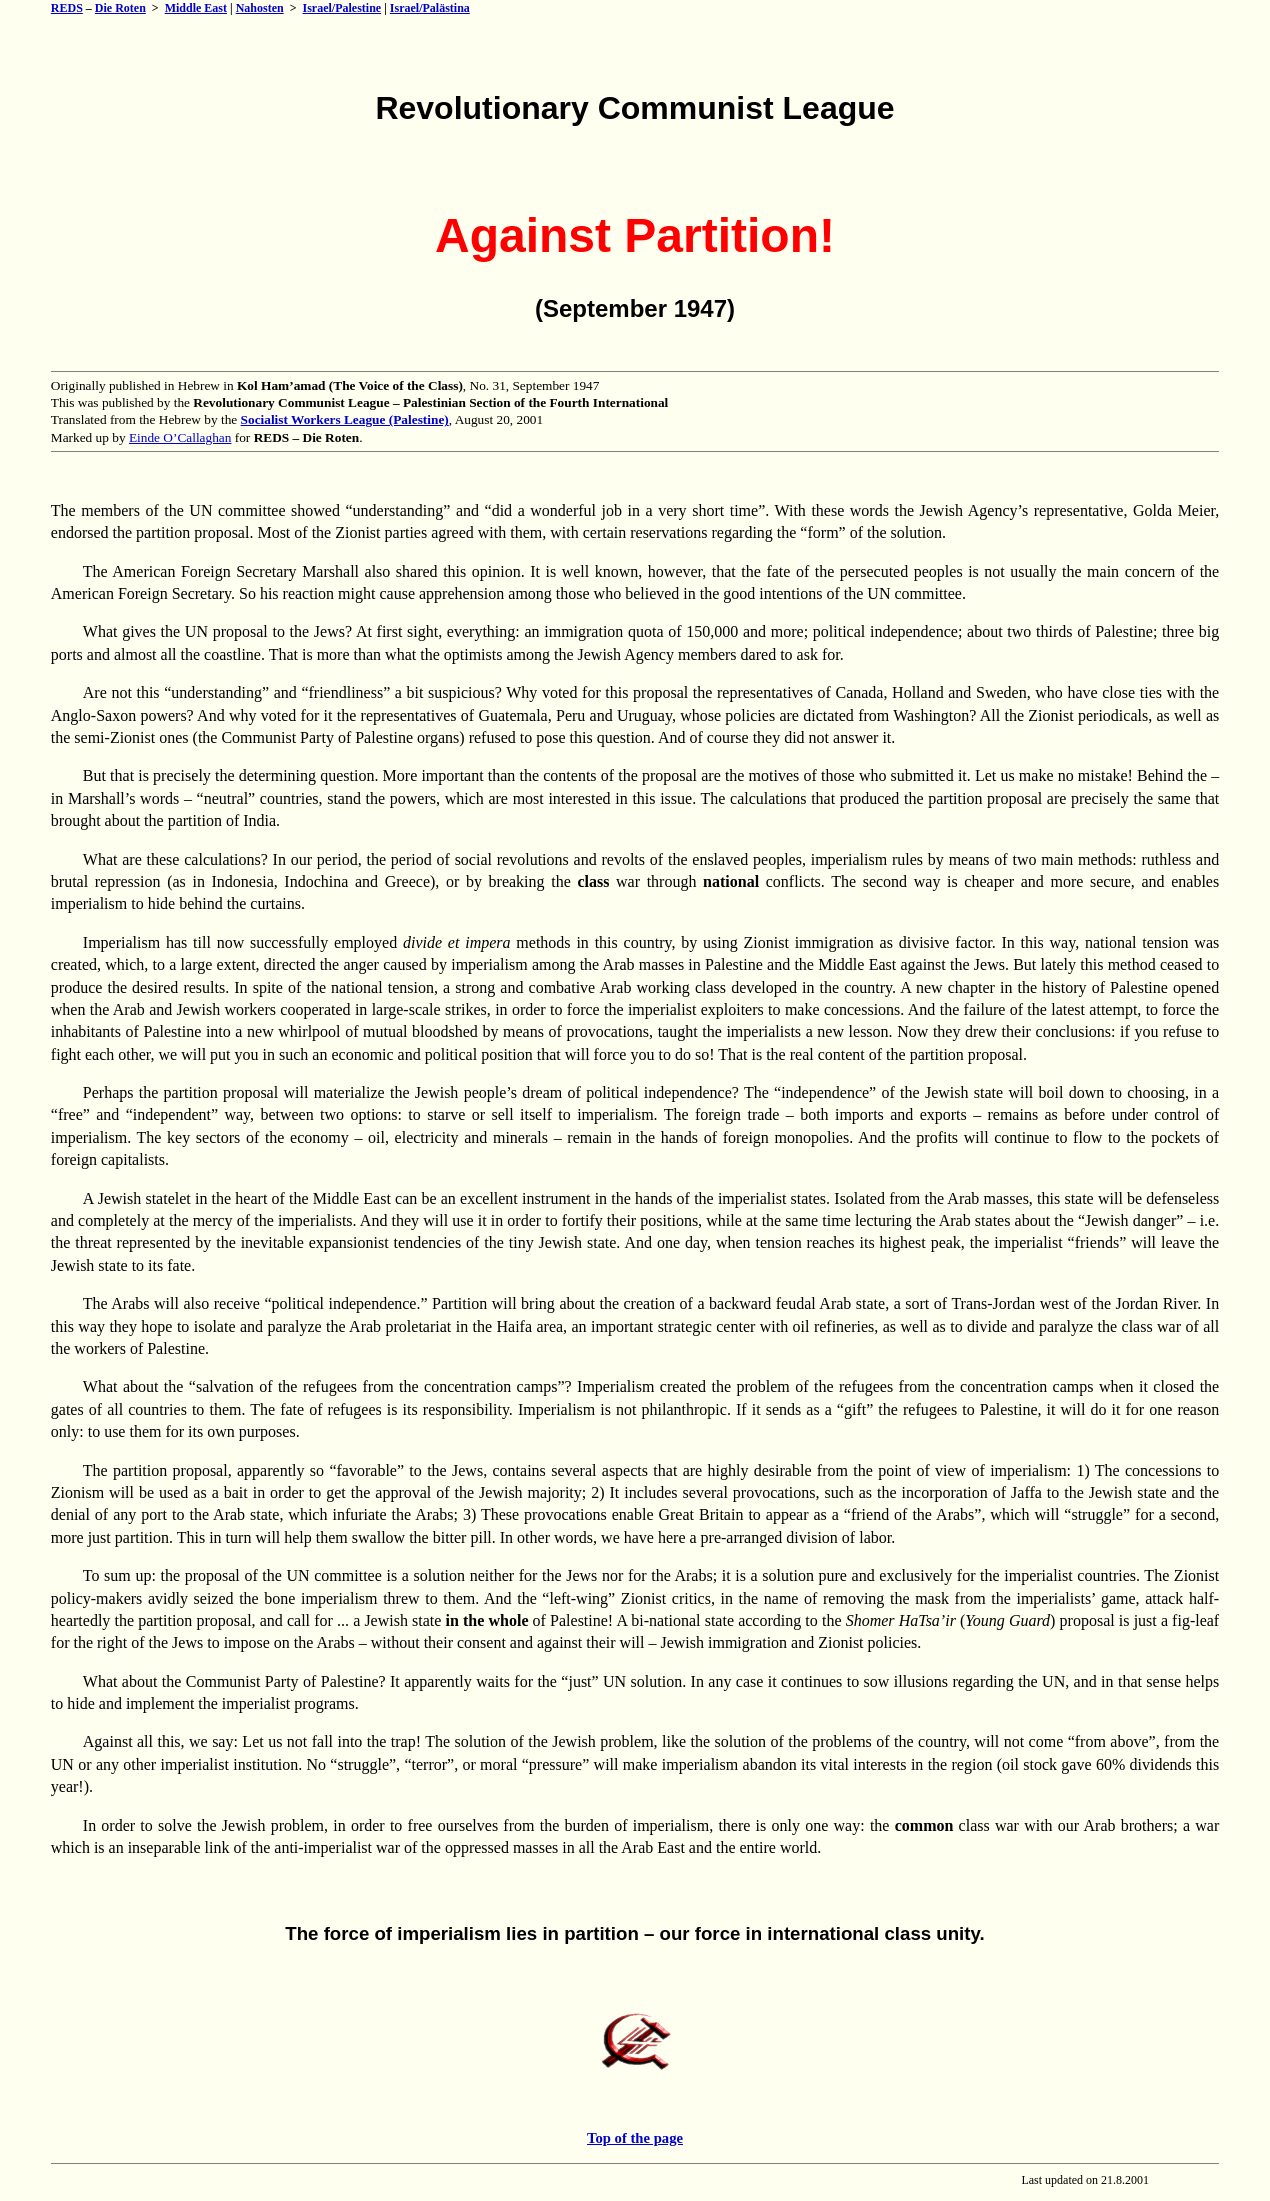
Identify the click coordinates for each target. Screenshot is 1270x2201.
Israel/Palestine (342, 8)
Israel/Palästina (430, 8)
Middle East (196, 8)
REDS (67, 8)
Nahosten (260, 8)
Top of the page (635, 2138)
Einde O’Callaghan (180, 437)
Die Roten (120, 8)
